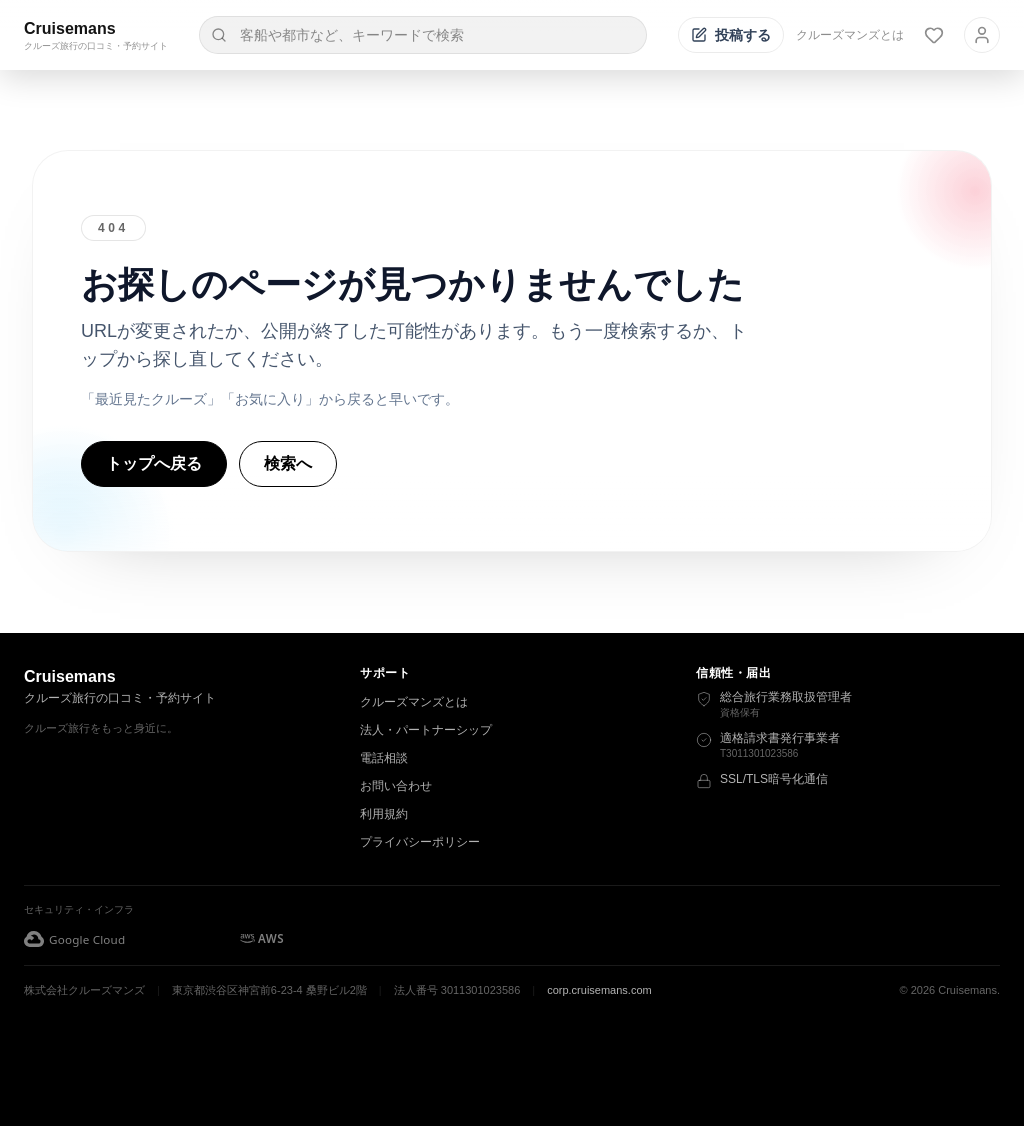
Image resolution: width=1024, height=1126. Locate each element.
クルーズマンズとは (850, 35)
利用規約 (384, 814)
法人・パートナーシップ (426, 730)
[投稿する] (731, 35)
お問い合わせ (396, 786)
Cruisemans (70, 28)
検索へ (288, 463)
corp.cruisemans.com (599, 990)
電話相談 (384, 758)
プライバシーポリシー (420, 842)
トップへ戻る (154, 463)
